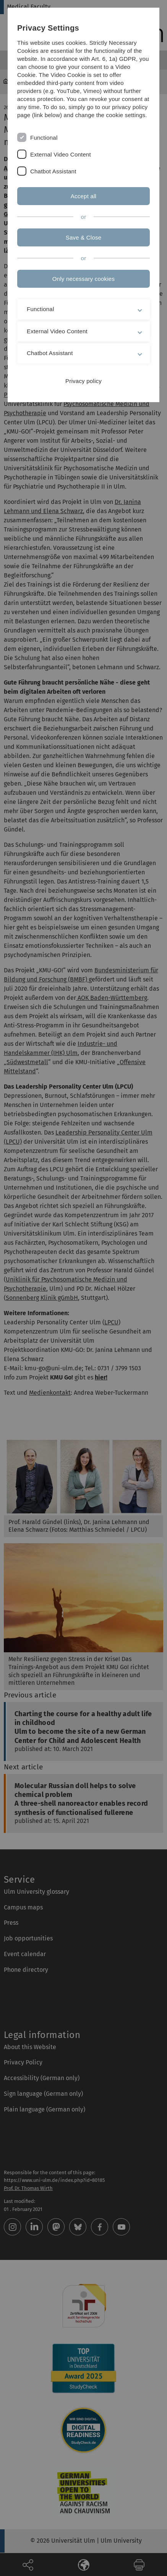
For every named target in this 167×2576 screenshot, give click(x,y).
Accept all (83, 196)
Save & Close (84, 237)
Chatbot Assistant (53, 171)
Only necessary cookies (83, 279)
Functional (43, 137)
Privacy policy (83, 381)
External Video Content (60, 154)
